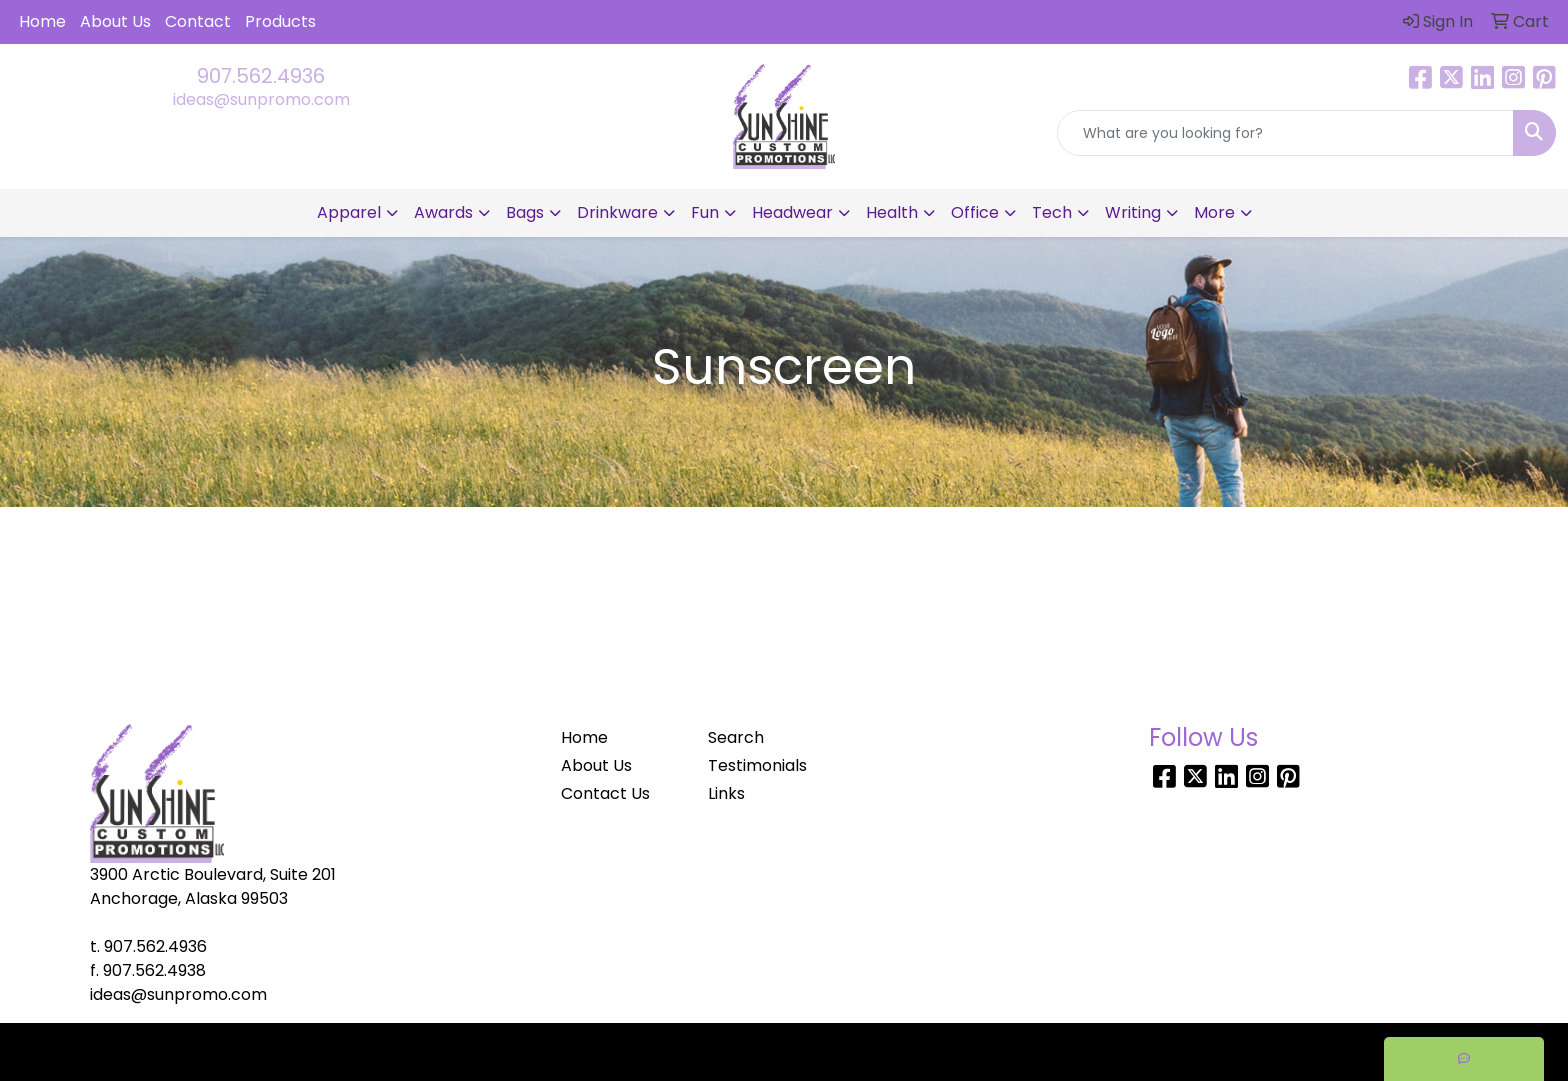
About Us (115, 21)
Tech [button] (1052, 212)
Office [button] (975, 212)
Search (736, 737)
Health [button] (892, 212)
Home (42, 21)
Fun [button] (705, 212)
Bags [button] (525, 212)
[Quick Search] (1285, 133)
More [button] (1214, 212)
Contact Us (605, 793)
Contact (198, 21)
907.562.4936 (261, 76)
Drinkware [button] (617, 212)
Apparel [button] (349, 212)
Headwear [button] (792, 212)
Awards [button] (443, 212)
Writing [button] (1133, 212)
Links (726, 793)
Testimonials (757, 765)
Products (280, 21)
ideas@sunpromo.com (261, 99)
